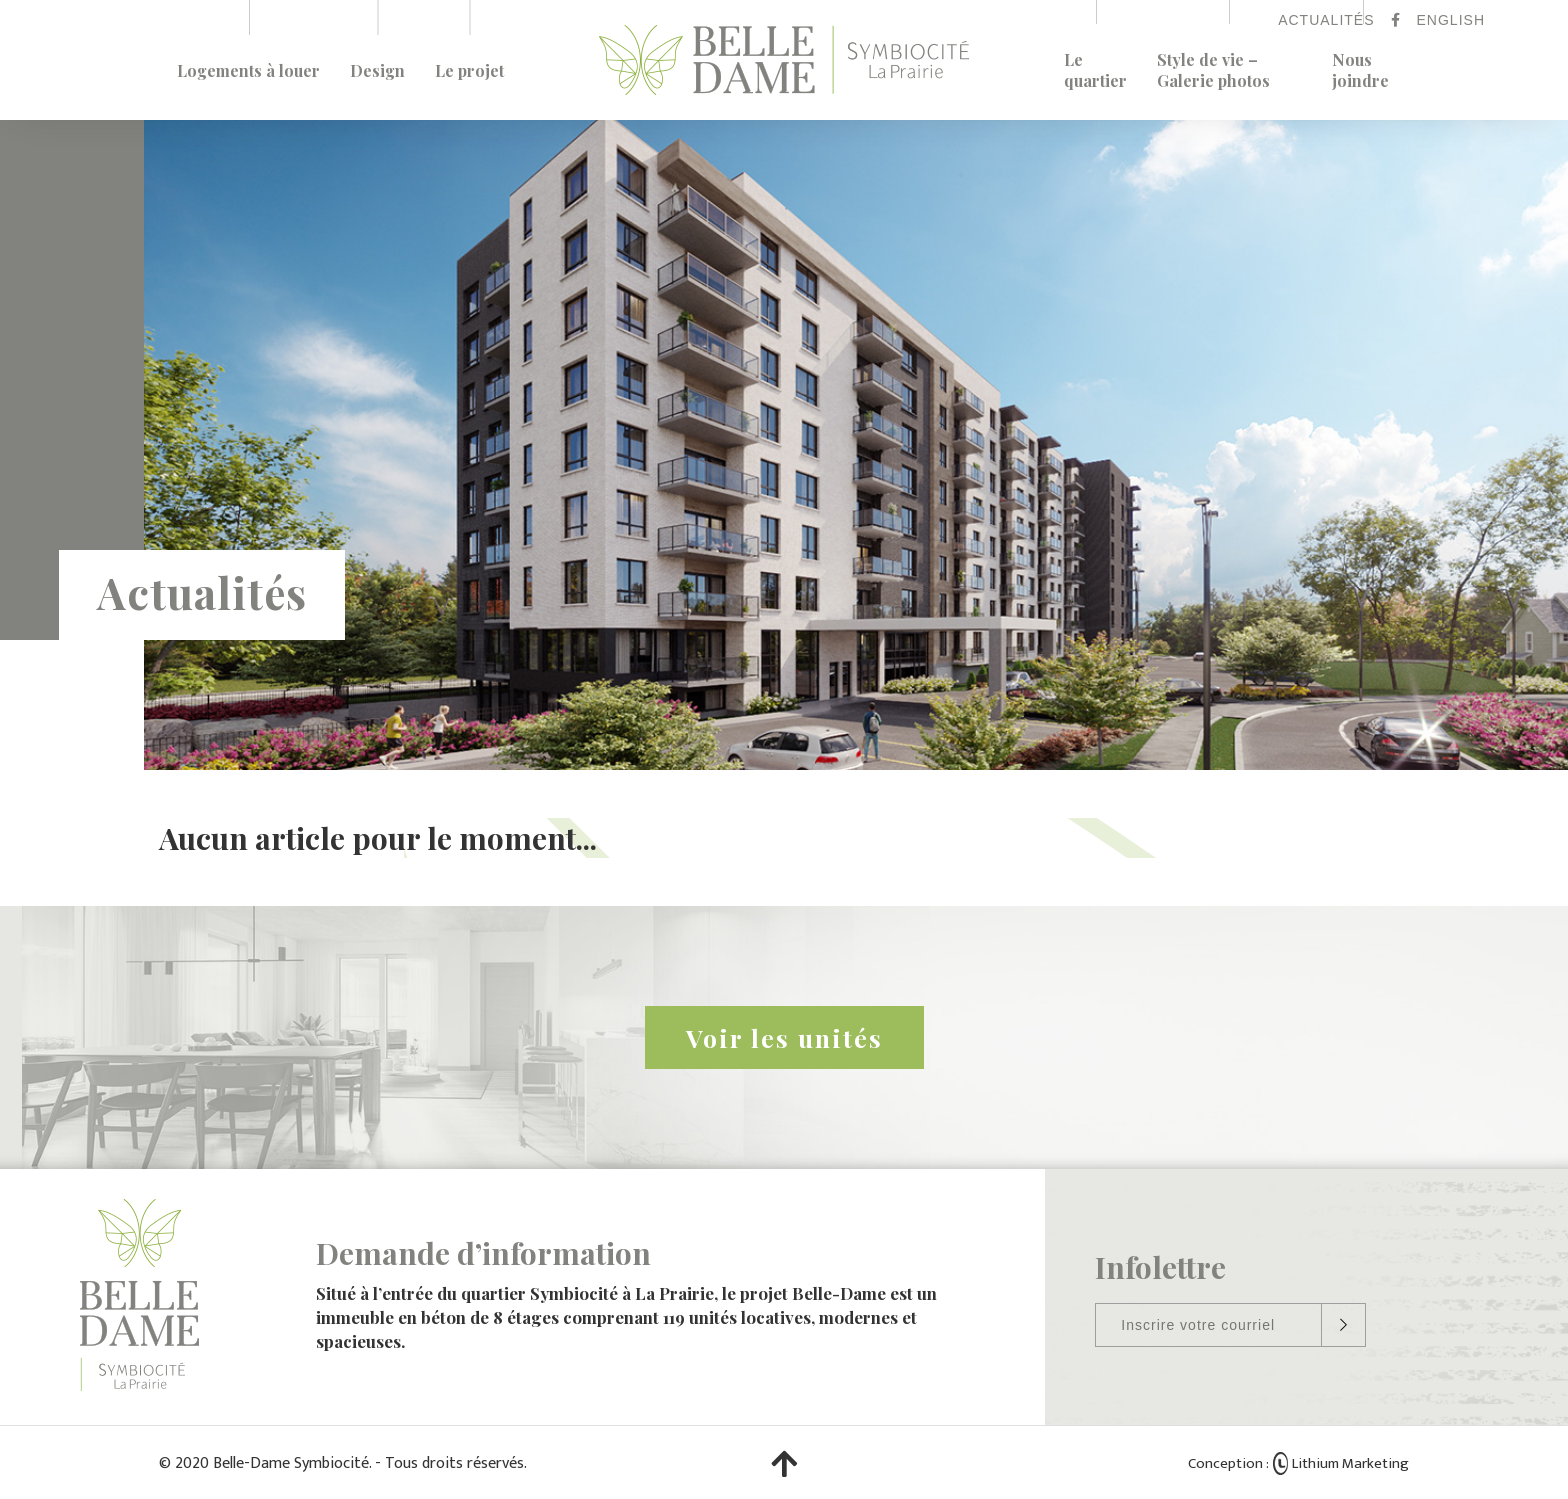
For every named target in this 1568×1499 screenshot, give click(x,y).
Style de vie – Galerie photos (1213, 70)
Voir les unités (784, 1037)
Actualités (1326, 20)
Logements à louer (248, 70)
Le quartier (1095, 70)
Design (377, 70)
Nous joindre (1360, 70)
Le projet (469, 70)
